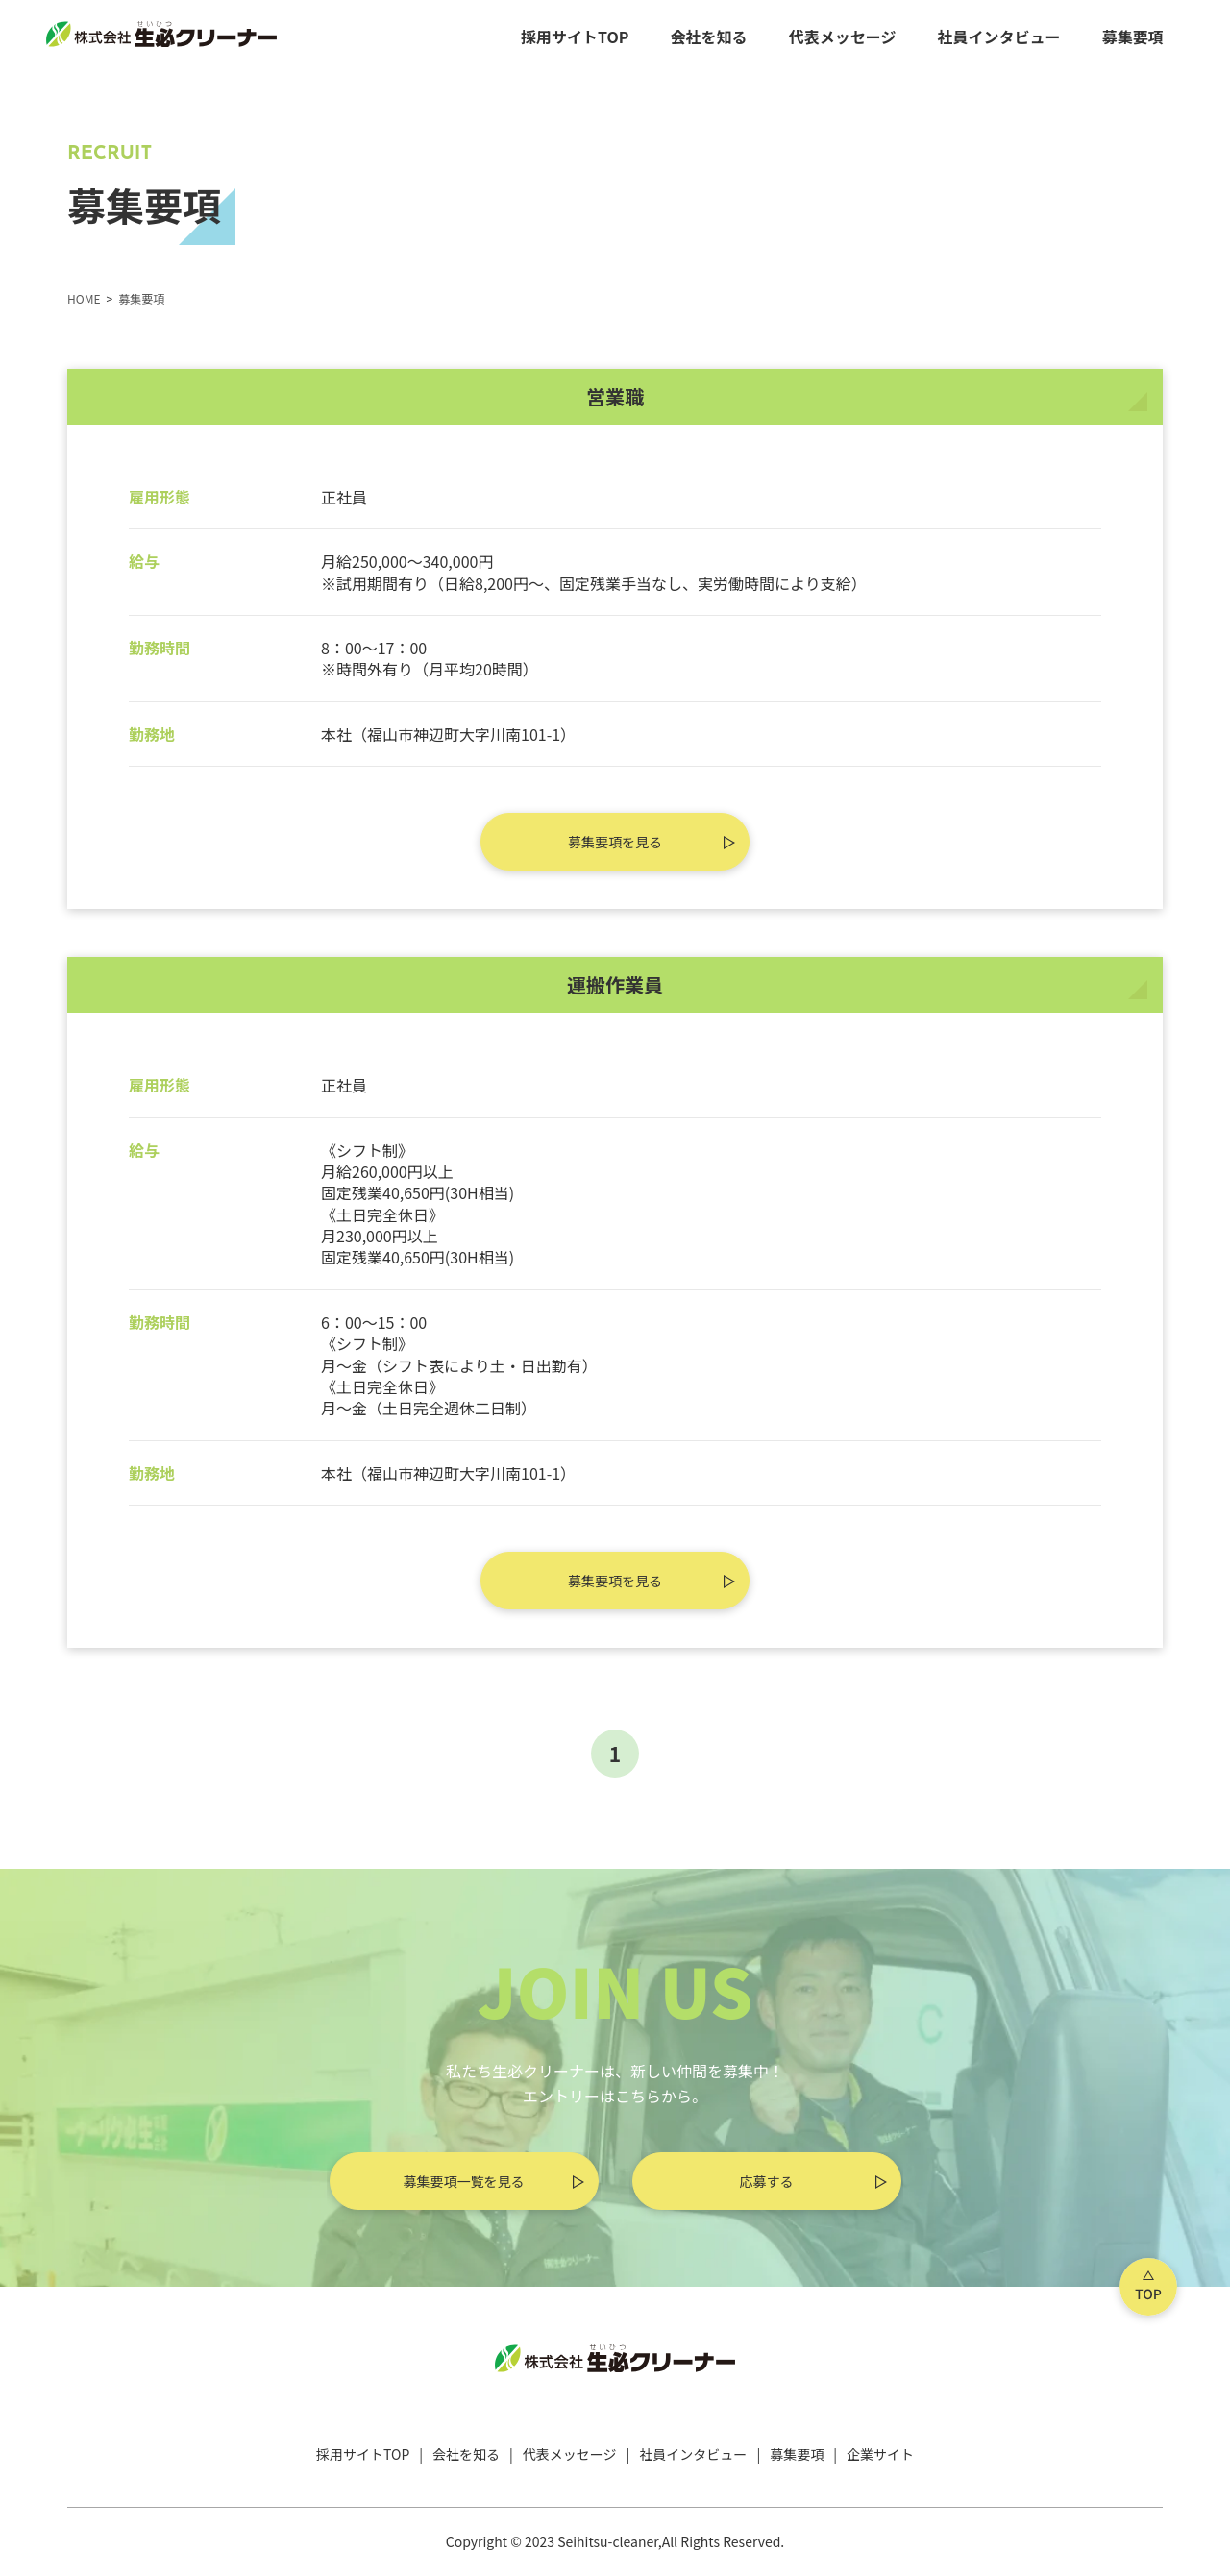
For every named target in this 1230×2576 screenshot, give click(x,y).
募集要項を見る (615, 841)
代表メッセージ (843, 36)
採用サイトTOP (574, 36)
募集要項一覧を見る (464, 2181)
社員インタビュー (999, 36)
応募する (767, 2181)
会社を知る (709, 36)
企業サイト (880, 2454)
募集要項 (1133, 36)
